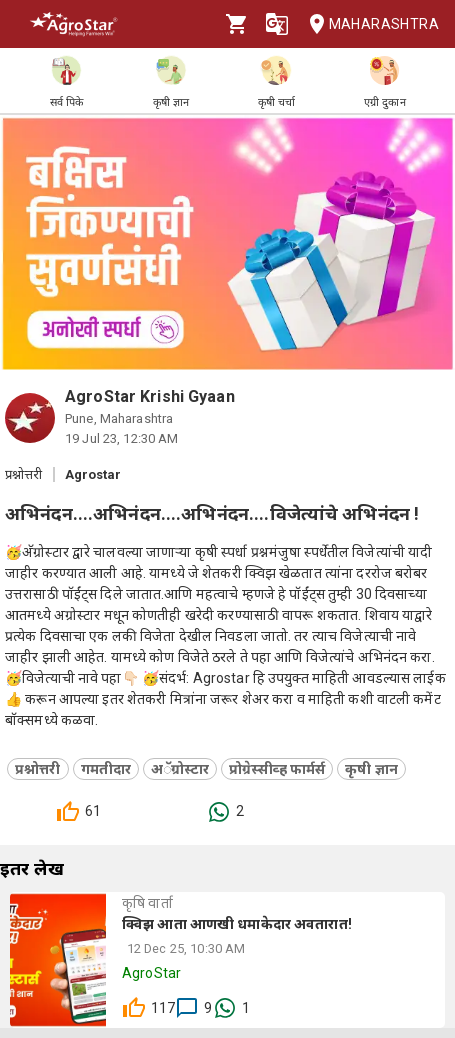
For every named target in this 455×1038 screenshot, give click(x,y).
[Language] (277, 24)
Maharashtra (368, 24)
